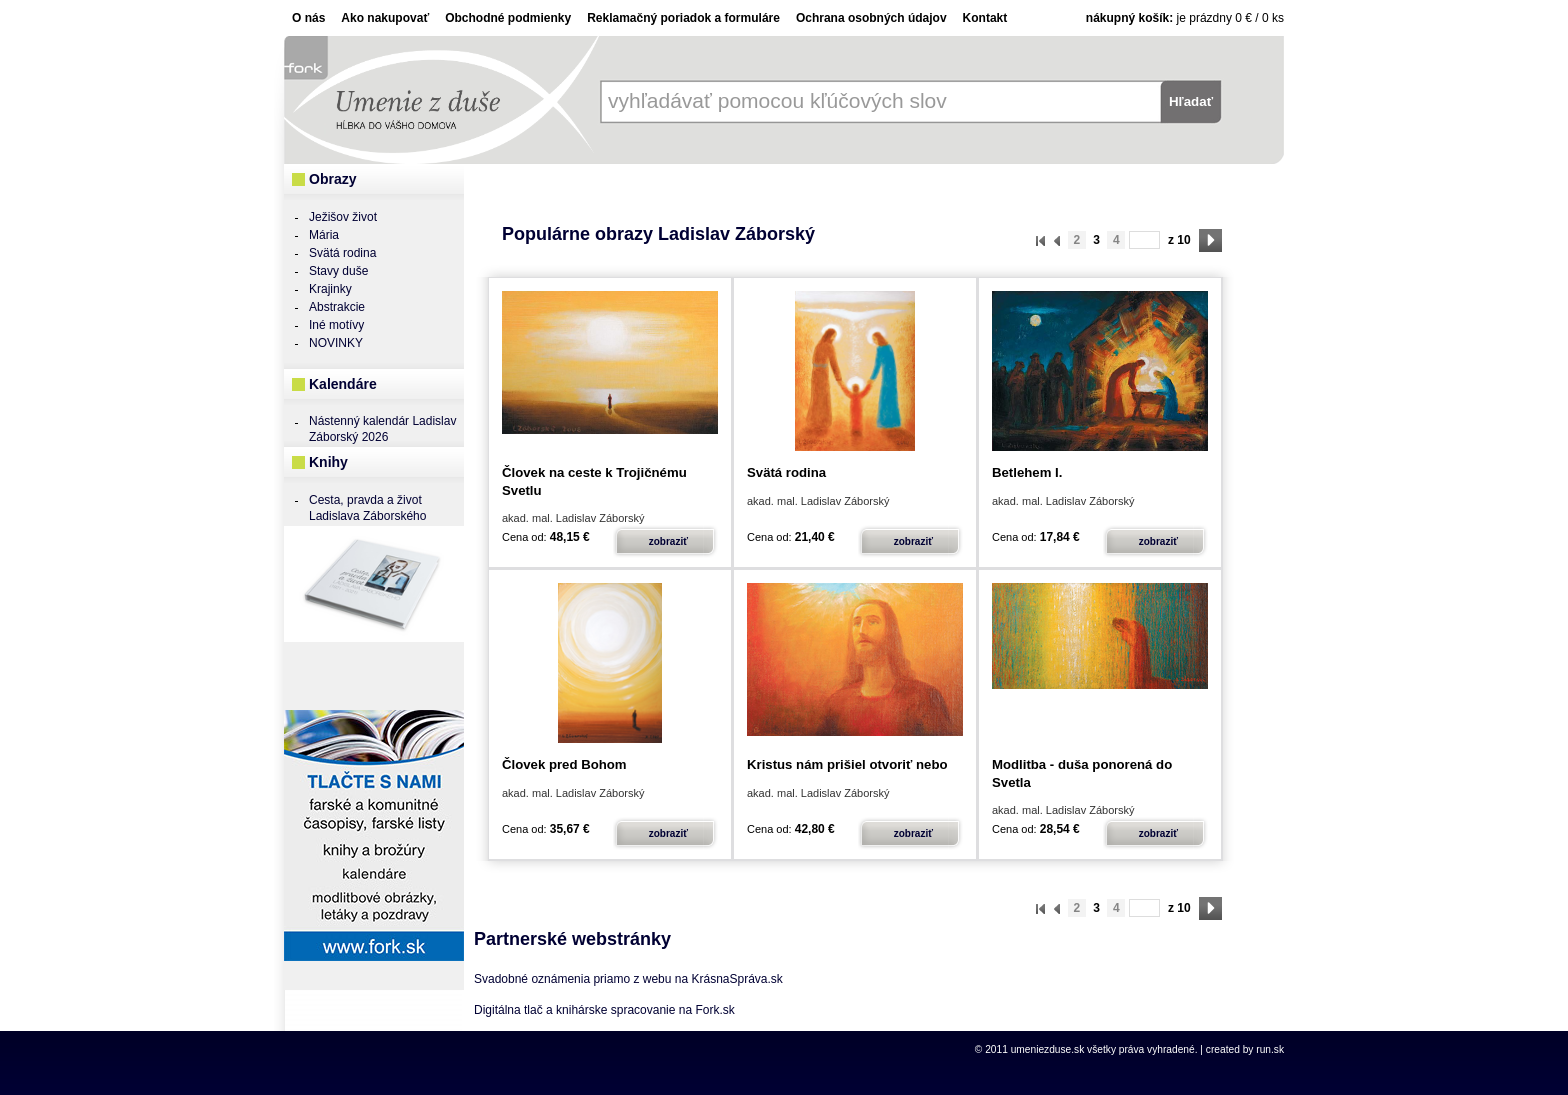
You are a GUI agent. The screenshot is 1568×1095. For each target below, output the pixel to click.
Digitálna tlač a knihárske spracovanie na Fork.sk (604, 1010)
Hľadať (1191, 101)
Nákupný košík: (1129, 18)
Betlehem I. (1027, 472)
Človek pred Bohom (564, 764)
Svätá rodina (786, 472)
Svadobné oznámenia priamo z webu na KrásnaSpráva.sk (628, 979)
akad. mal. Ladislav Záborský (573, 518)
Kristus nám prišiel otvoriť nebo (847, 764)
